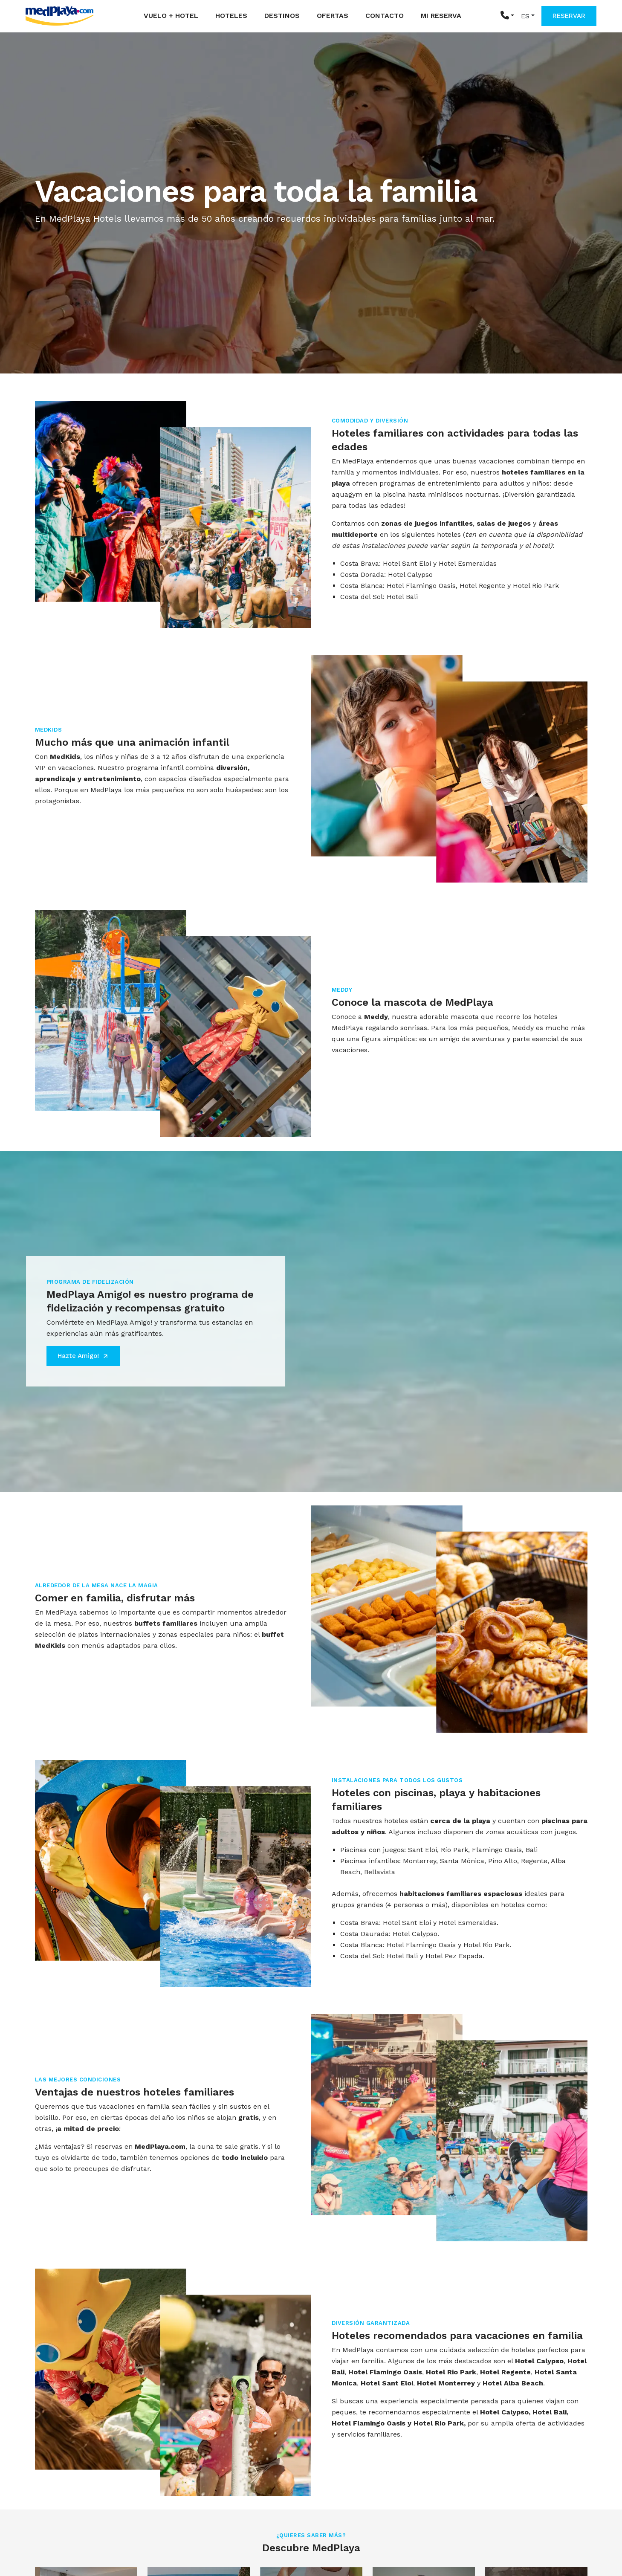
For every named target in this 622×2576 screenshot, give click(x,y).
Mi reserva (441, 16)
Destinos (282, 16)
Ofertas (332, 16)
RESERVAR (569, 16)
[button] (507, 16)
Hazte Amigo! (83, 1356)
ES (525, 16)
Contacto (384, 16)
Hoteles (231, 16)
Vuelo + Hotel (171, 16)
